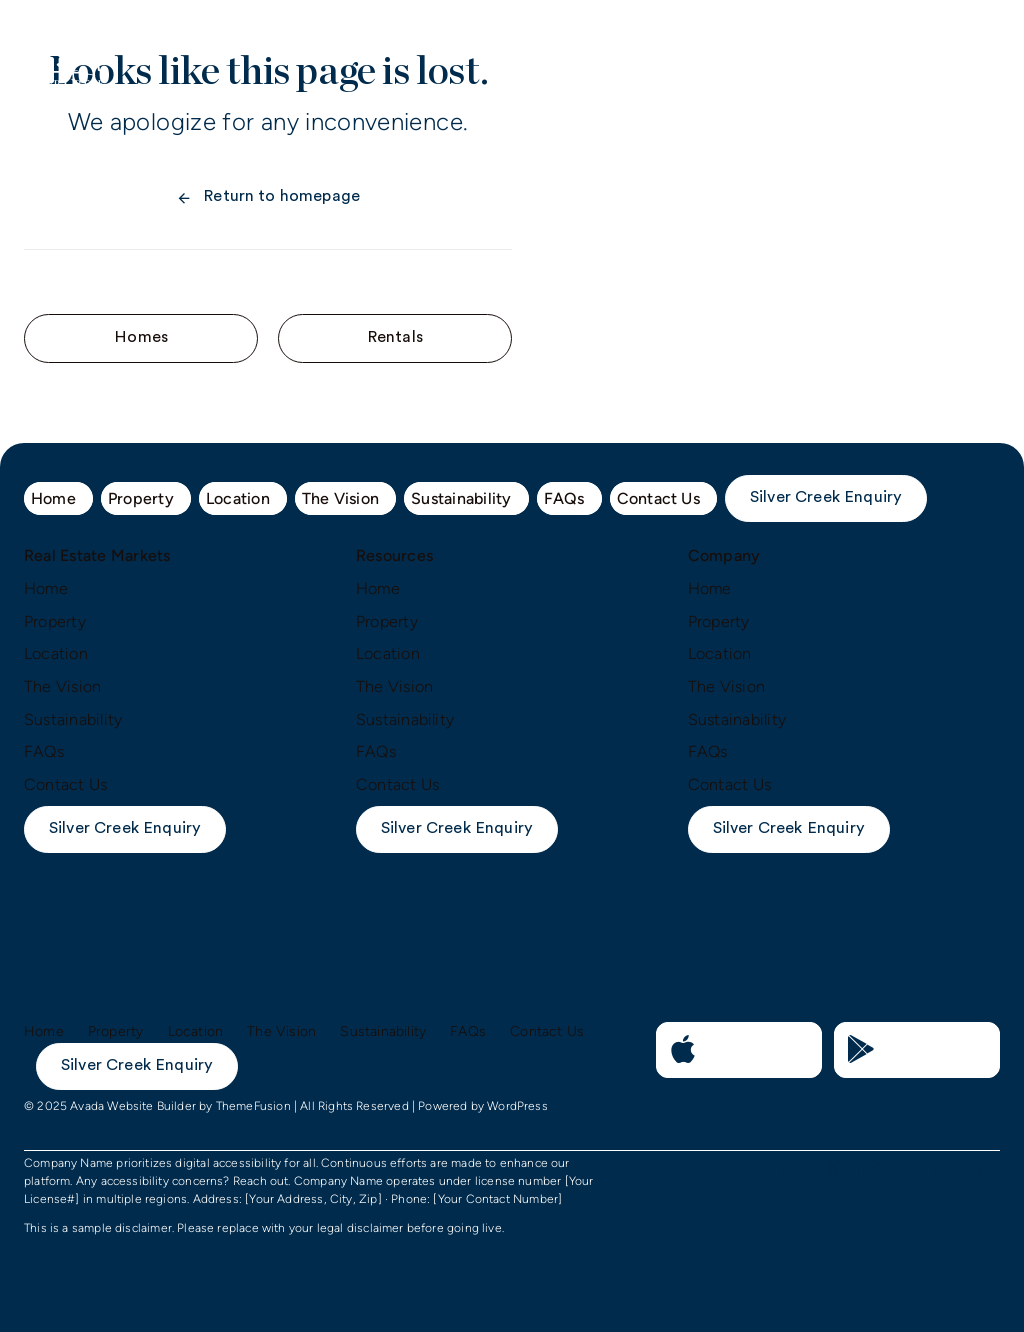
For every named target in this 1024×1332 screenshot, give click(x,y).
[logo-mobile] (63, 43)
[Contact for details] (141, 338)
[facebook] (796, 1169)
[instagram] (872, 1169)
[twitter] (834, 1169)
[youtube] (948, 1169)
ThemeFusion (253, 1106)
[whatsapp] (986, 1169)
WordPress (517, 1106)
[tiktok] (910, 1169)
